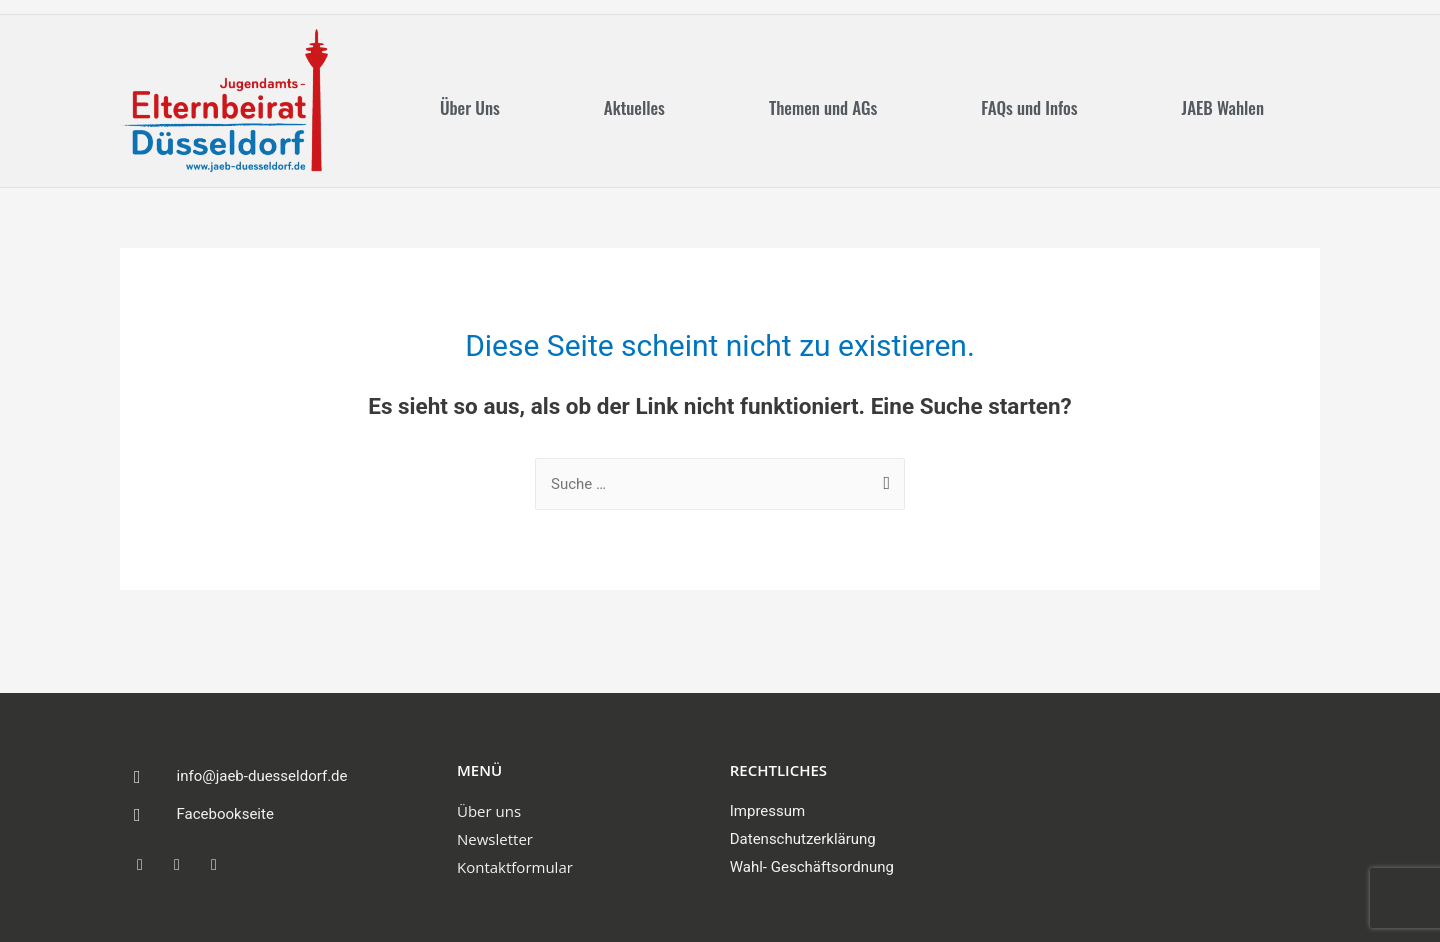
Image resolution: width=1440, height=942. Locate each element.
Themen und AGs (823, 107)
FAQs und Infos (1029, 107)
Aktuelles (634, 107)
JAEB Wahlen (1223, 107)
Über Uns (470, 107)
